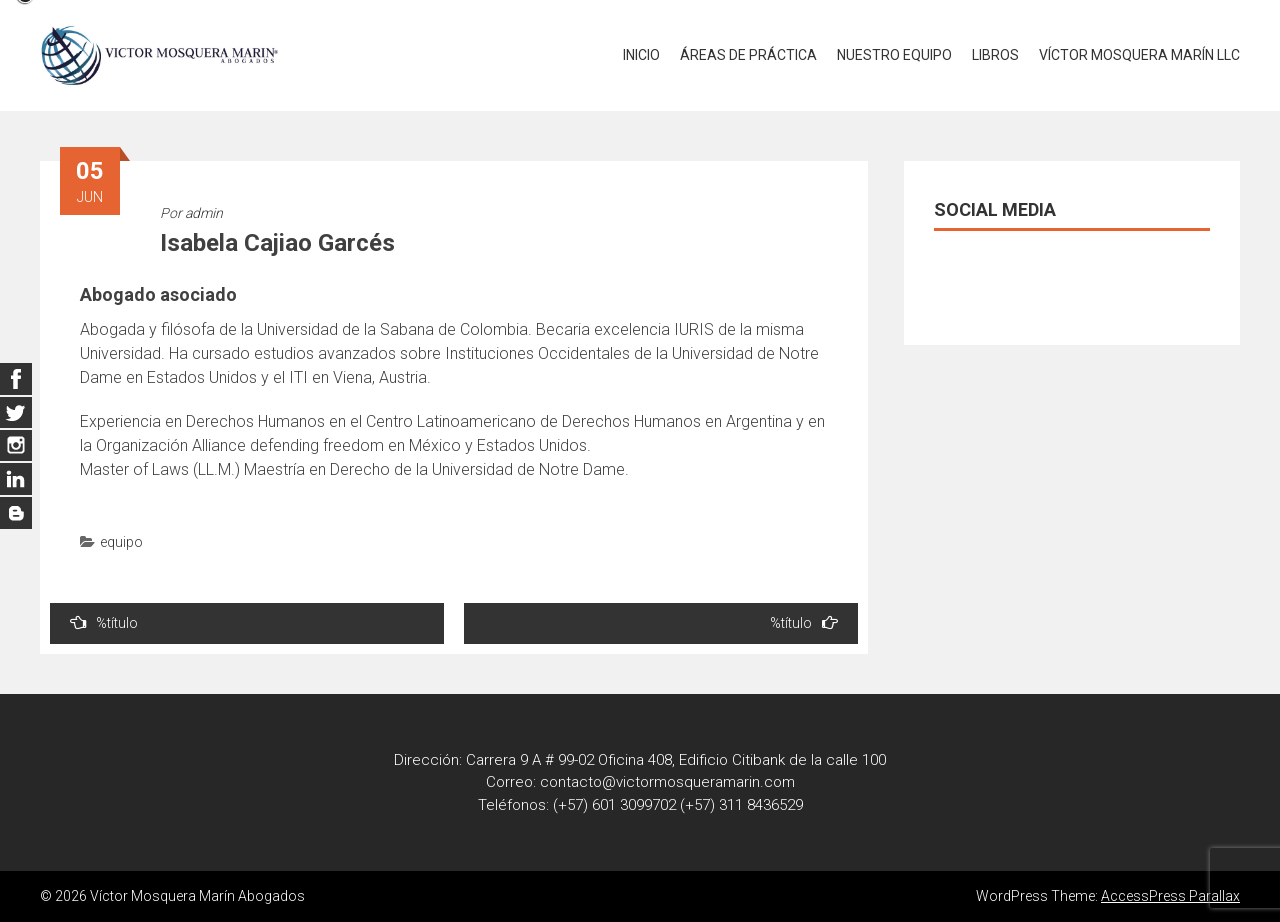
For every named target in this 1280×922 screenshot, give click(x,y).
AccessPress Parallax (1170, 896)
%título (104, 622)
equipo (121, 542)
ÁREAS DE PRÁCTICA (748, 55)
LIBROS (995, 55)
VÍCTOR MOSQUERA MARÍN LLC (1139, 55)
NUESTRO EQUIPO (894, 55)
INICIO (641, 55)
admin (204, 213)
